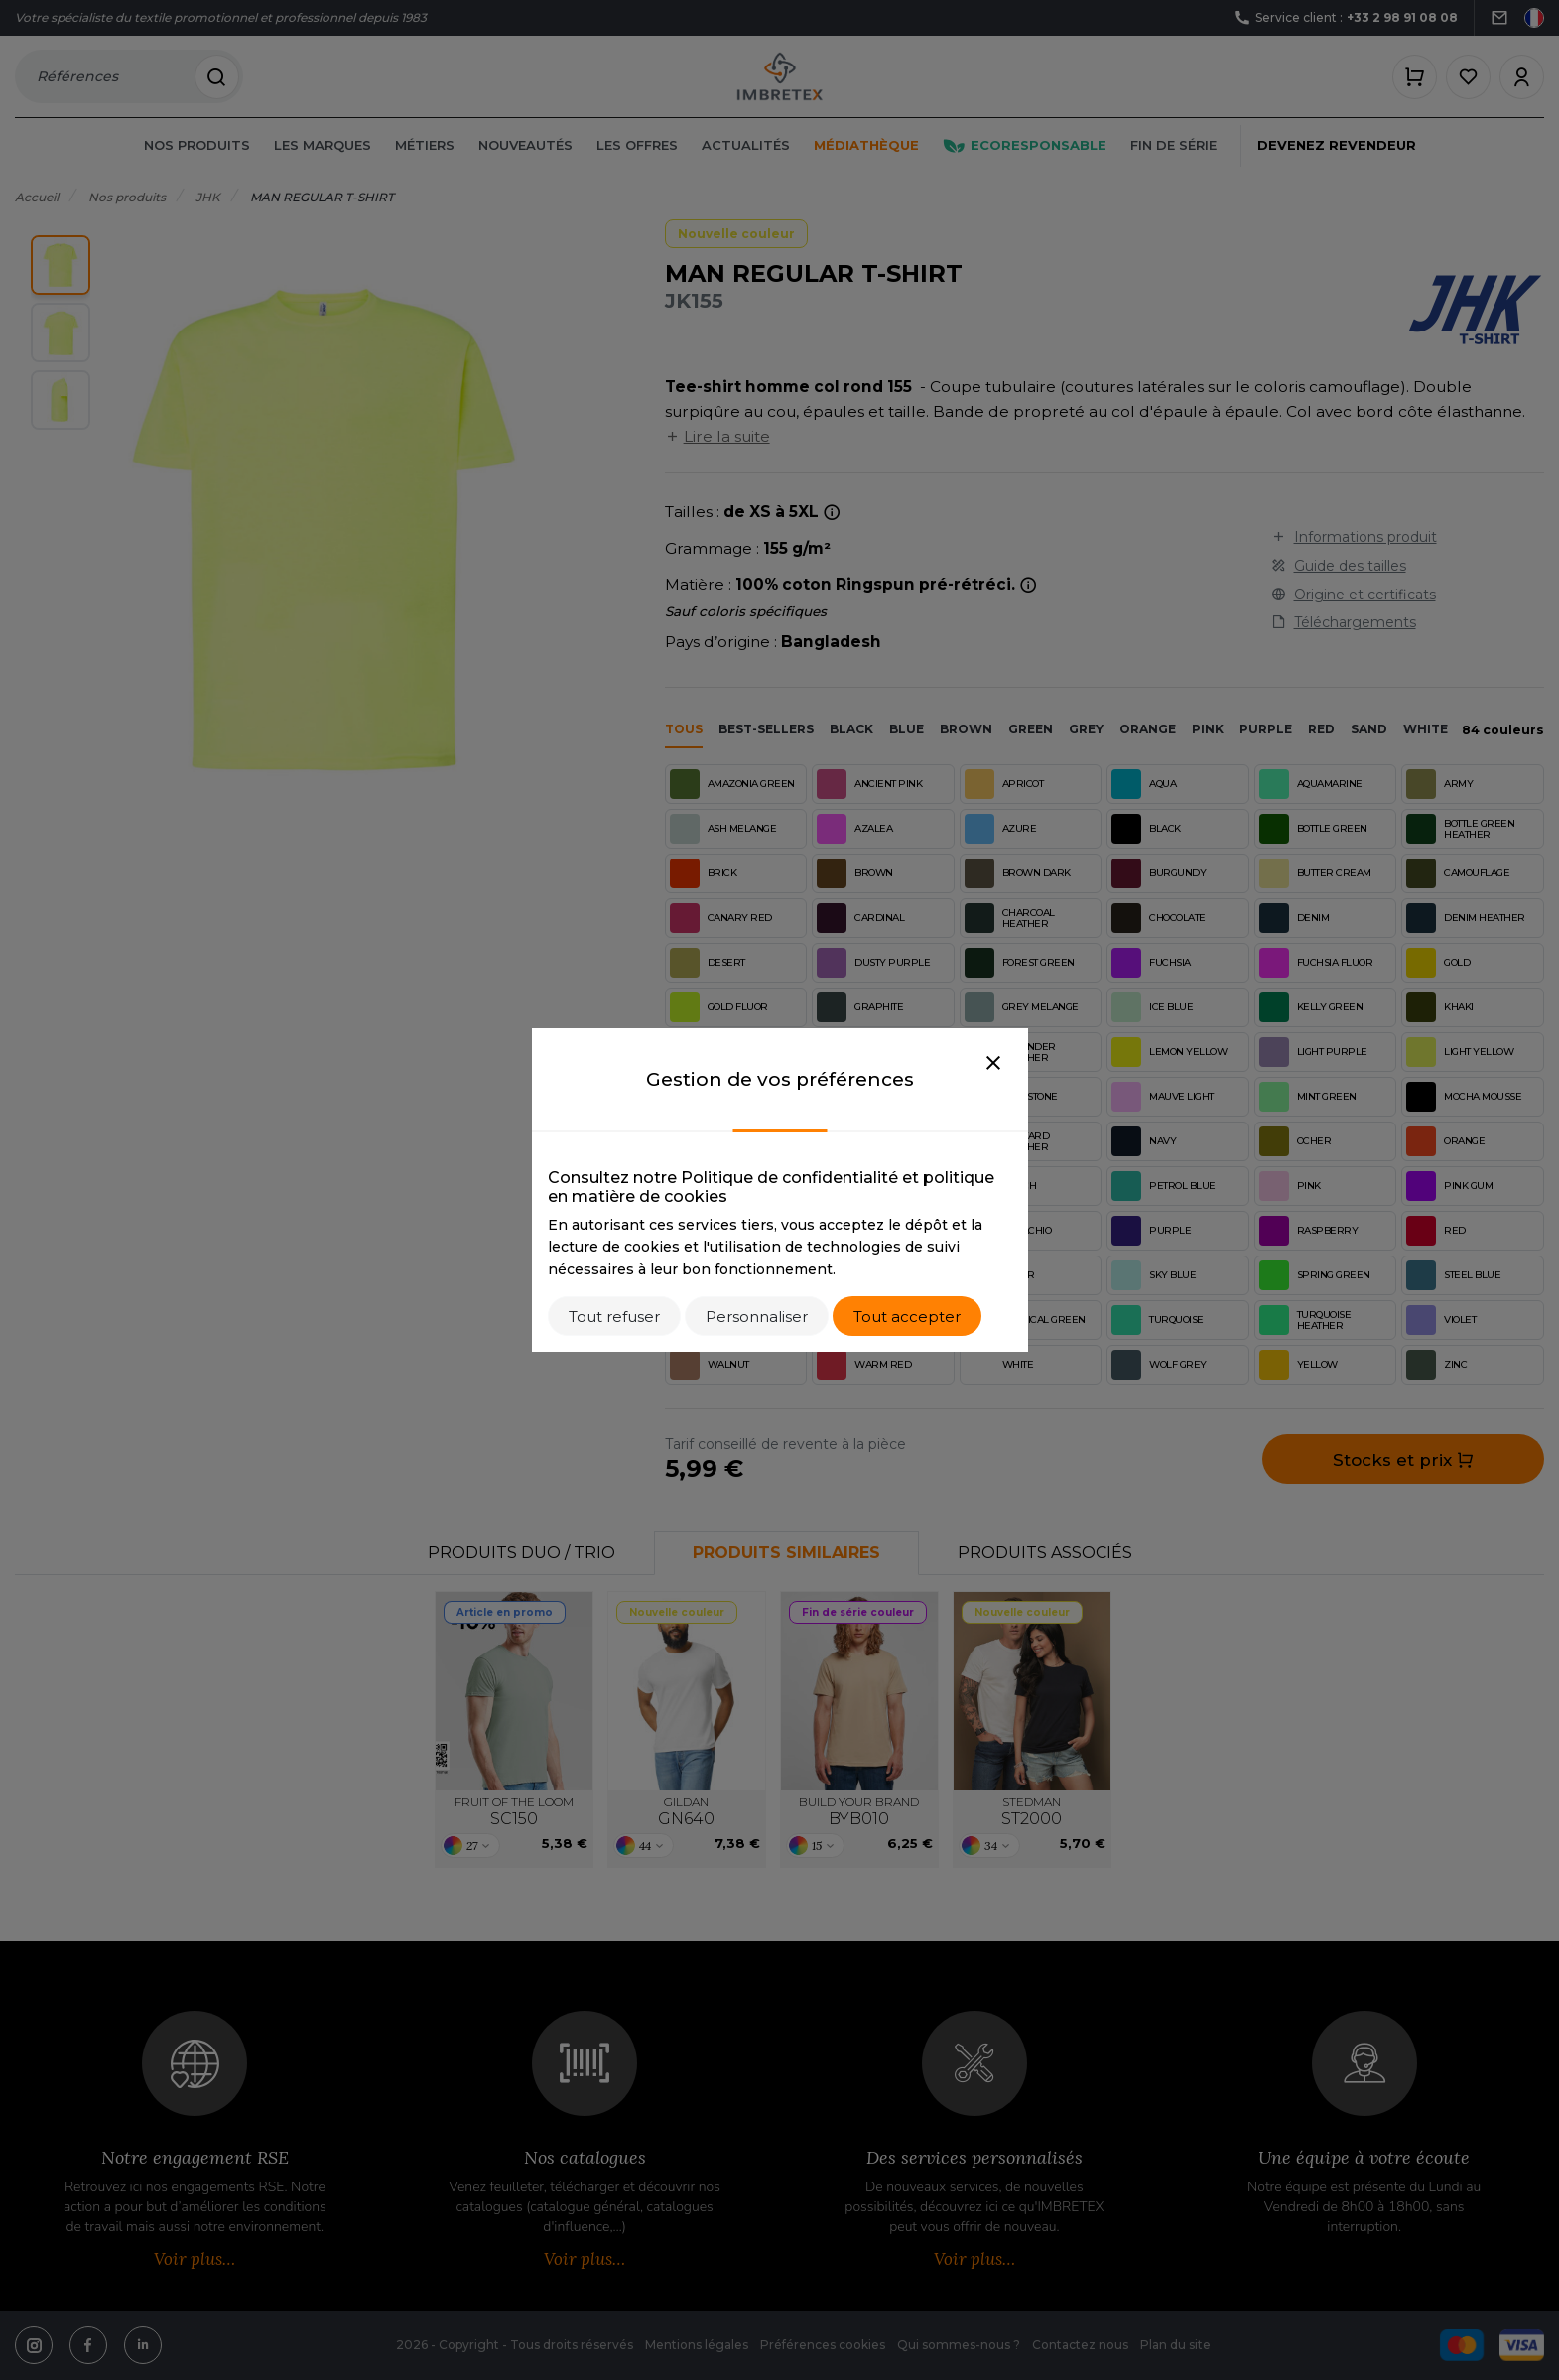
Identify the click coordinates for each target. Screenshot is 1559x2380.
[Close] (993, 1064)
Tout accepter (907, 1316)
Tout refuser (614, 1316)
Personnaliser (757, 1316)
